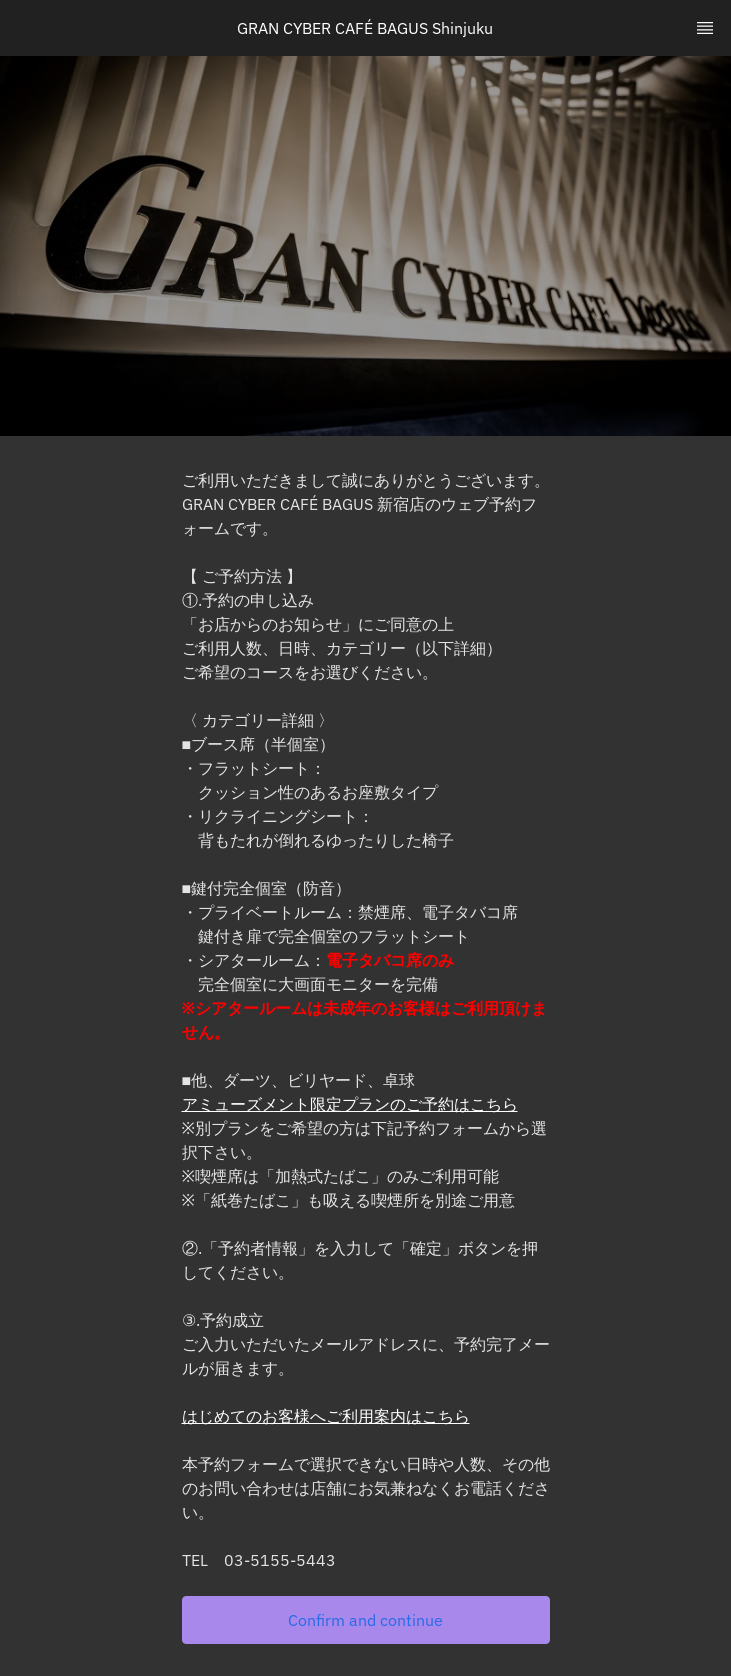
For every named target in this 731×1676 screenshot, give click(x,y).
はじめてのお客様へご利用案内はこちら (326, 1416)
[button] (366, 1620)
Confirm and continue (365, 1620)
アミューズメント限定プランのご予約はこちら (350, 1104)
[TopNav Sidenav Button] (705, 28)
